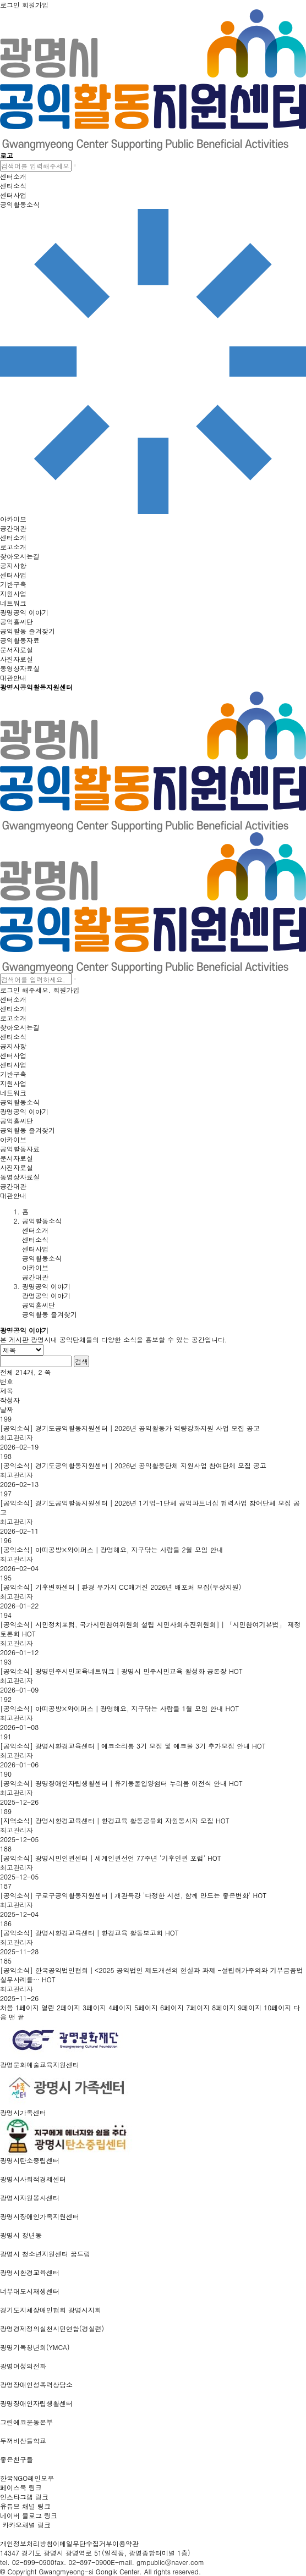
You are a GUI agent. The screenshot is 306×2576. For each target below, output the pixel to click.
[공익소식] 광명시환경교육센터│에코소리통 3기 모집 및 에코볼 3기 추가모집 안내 (133, 1745)
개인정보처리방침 (26, 2543)
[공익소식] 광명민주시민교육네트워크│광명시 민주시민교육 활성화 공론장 (121, 1671)
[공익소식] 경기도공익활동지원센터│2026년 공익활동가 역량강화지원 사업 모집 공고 (130, 1428)
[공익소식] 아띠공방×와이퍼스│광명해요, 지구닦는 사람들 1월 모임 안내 (119, 1708)
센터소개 (35, 1230)
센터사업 (35, 1248)
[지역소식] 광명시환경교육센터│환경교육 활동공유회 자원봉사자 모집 (115, 1820)
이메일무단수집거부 (82, 2543)
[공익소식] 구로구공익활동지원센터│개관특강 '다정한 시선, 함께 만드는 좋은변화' (133, 1895)
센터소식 (35, 1239)
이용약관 (125, 2543)
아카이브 (35, 1267)
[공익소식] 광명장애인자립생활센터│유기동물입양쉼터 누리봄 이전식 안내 (121, 1783)
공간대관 (35, 1276)
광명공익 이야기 (46, 1295)
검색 (81, 1361)
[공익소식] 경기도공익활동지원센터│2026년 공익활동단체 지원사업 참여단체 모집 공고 (133, 1465)
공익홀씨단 (38, 1304)
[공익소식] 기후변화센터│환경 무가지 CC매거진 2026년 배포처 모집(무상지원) (120, 1586)
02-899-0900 (33, 2562)
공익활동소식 (42, 1258)
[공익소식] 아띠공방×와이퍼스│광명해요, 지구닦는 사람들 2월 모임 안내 (111, 1549)
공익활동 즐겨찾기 (49, 1314)
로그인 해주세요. (25, 989)
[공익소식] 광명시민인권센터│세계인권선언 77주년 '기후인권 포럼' (110, 1857)
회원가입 (66, 989)
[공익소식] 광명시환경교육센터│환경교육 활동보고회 (89, 1932)
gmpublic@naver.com (170, 2562)
